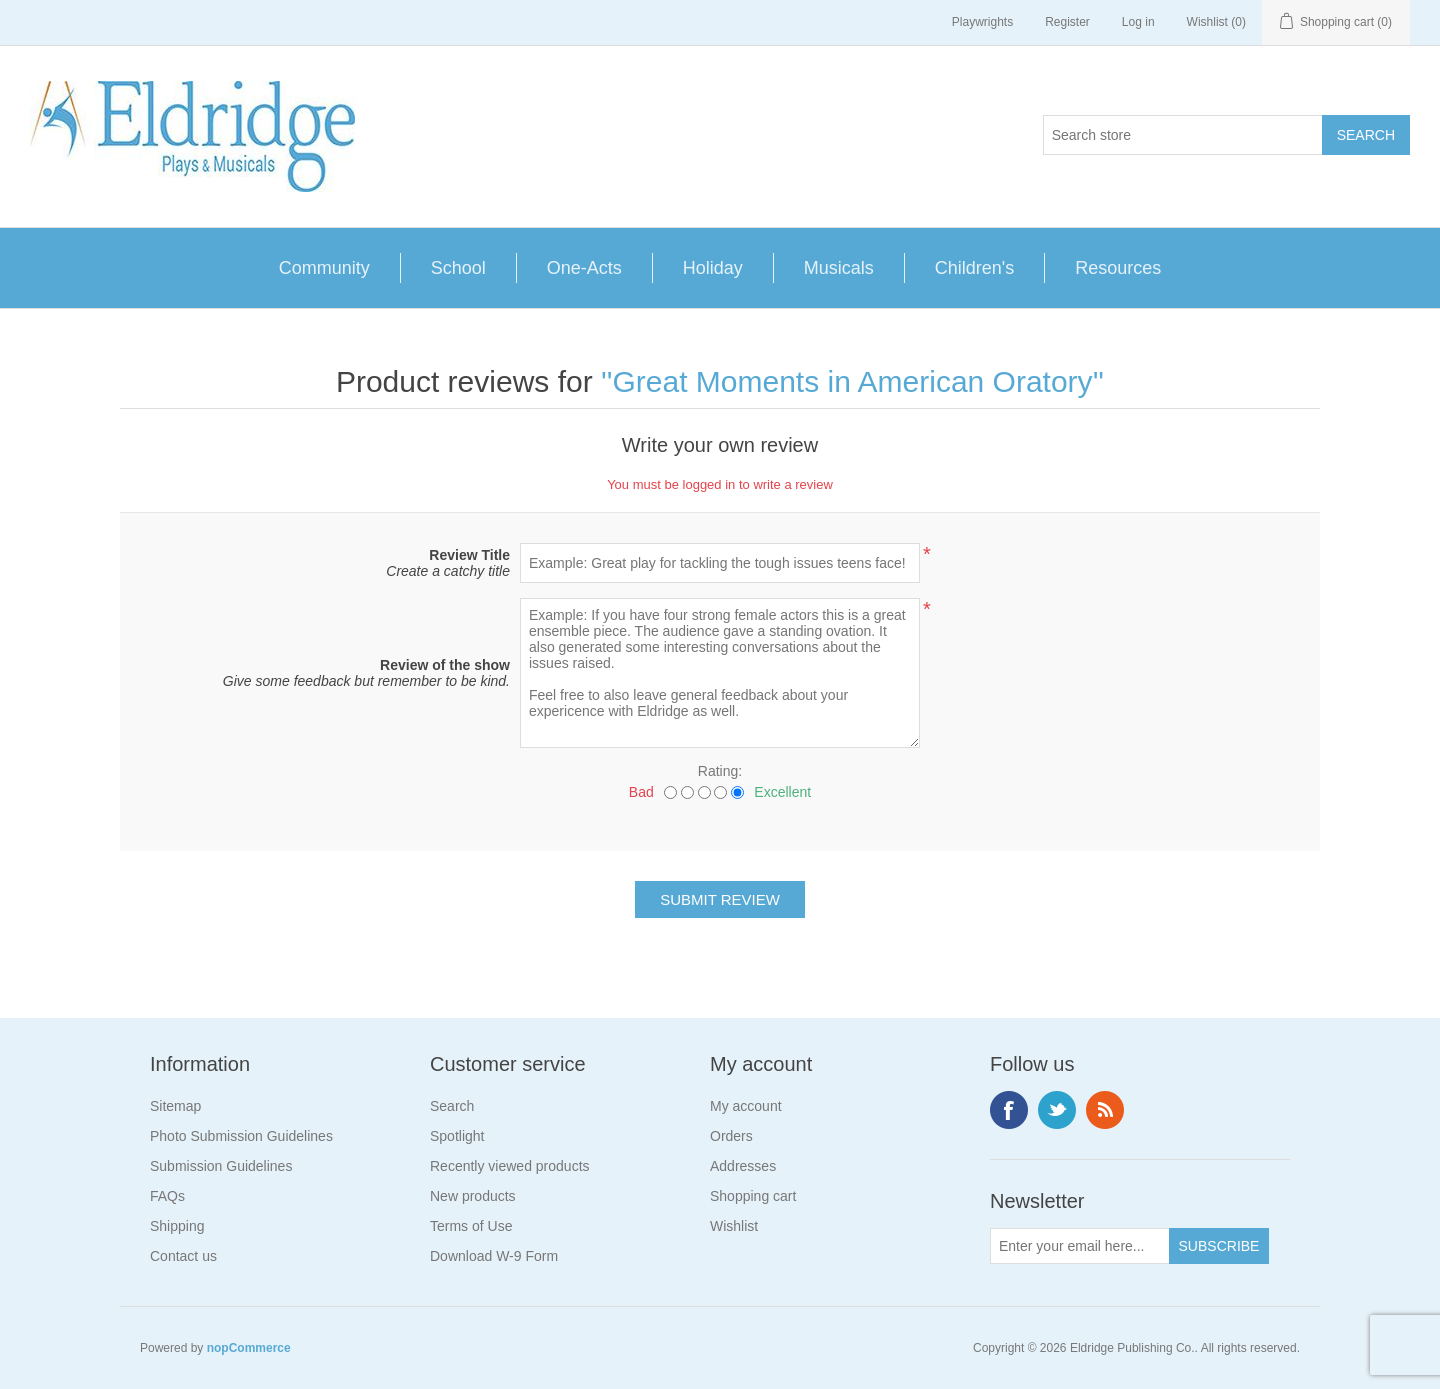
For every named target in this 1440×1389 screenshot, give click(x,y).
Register (1067, 22)
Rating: (720, 771)
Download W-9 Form (494, 1256)
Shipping (177, 1226)
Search (452, 1106)
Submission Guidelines (221, 1166)
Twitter (1057, 1110)
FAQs (167, 1196)
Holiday (713, 268)
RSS (1105, 1110)
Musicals (839, 268)
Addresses (743, 1166)
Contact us (183, 1256)
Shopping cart (753, 1196)
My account (746, 1106)
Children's (974, 268)
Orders (731, 1136)
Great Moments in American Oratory (852, 381)
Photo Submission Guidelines (241, 1136)
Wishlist (734, 1226)
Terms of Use (471, 1226)
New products (473, 1196)
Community (324, 268)
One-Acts (584, 268)
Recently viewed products (510, 1166)
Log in (1138, 22)
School (458, 268)
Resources (1118, 268)
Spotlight (457, 1136)
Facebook (1009, 1110)
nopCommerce (249, 1348)
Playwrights (982, 22)
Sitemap (175, 1106)
